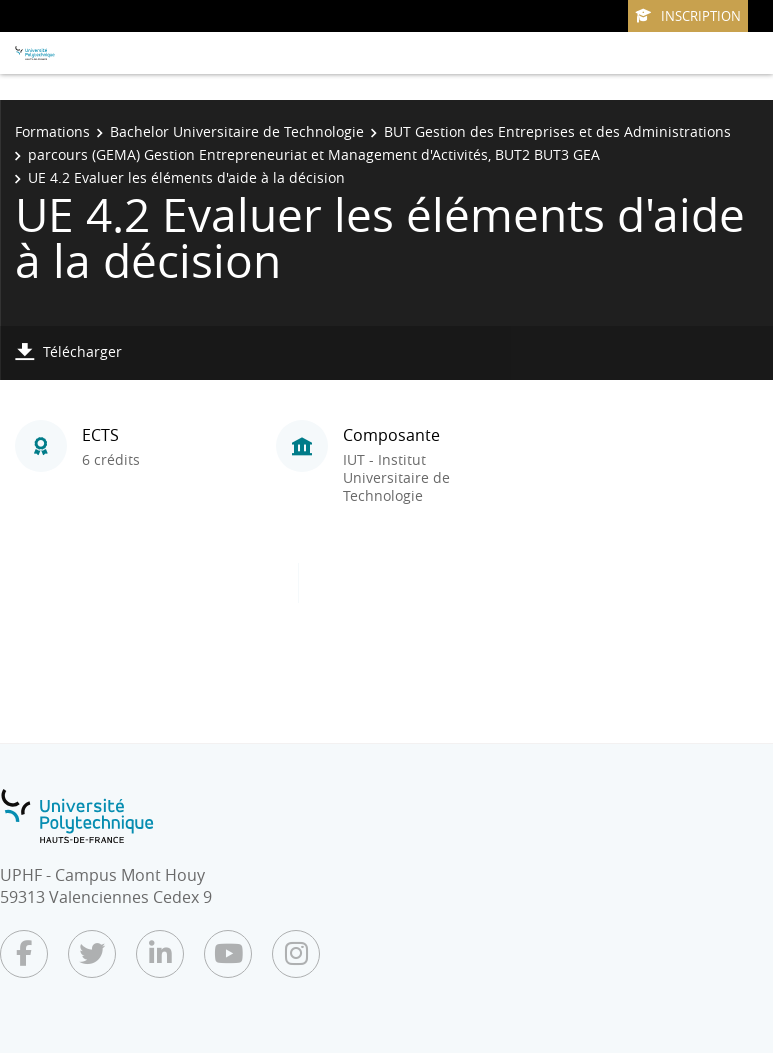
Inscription (688, 16)
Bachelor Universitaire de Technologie (237, 131)
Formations (52, 131)
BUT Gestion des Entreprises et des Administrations (557, 131)
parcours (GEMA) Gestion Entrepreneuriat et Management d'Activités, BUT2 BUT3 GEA (314, 154)
